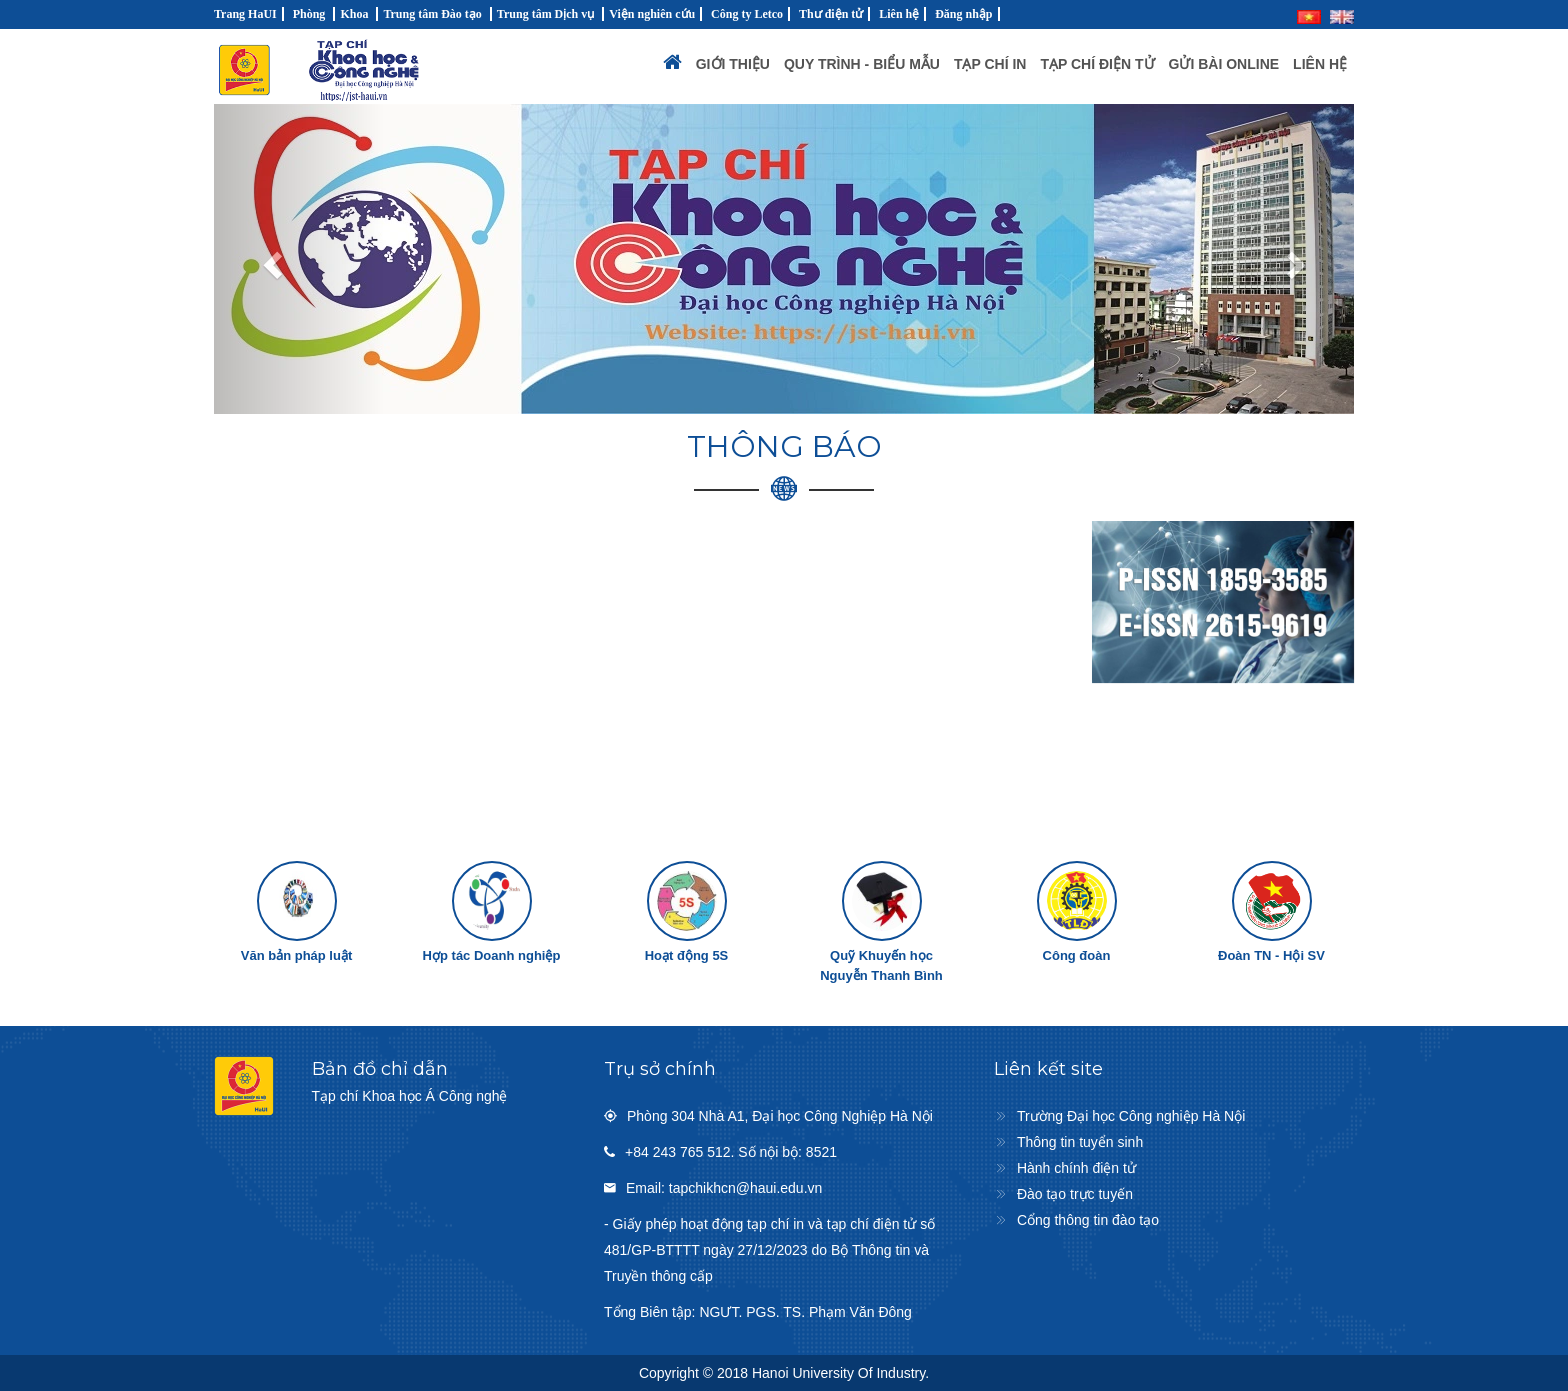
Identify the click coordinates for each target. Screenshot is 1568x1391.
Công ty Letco (747, 14)
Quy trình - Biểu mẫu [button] (862, 64)
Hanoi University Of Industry (838, 1373)
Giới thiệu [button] (733, 64)
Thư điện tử (831, 14)
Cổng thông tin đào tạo (1088, 1220)
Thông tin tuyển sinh (1080, 1142)
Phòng (309, 14)
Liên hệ (899, 14)
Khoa (354, 14)
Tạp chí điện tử (1097, 64)
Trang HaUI (245, 14)
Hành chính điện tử (1076, 1168)
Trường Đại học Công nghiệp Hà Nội (1131, 1116)
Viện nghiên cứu (652, 14)
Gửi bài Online (1224, 64)
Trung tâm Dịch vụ (545, 14)
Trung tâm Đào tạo (432, 14)
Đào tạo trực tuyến (1075, 1194)
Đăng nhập (963, 14)
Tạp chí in (990, 64)
